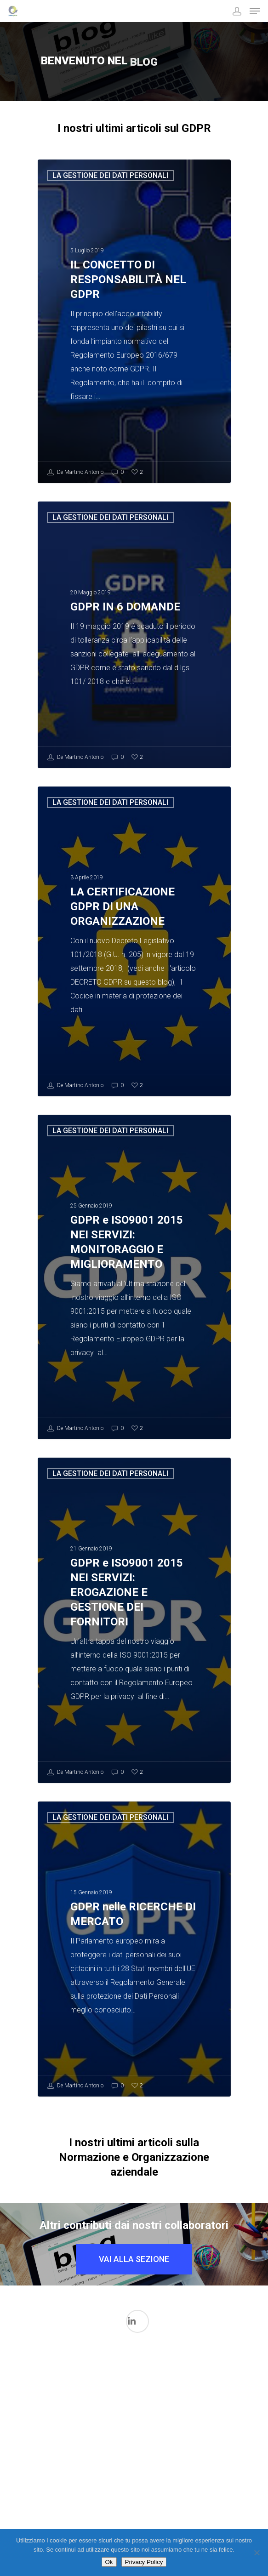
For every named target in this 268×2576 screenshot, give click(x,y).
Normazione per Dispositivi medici (134, 2488)
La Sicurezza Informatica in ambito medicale (100, 2468)
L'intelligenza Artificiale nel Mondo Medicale (131, 2409)
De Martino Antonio (75, 472)
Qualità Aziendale (167, 2506)
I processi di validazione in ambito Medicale (64, 2389)
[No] (256, 2552)
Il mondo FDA (98, 2429)
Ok (109, 2562)
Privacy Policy (144, 2562)
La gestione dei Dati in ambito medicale (165, 2399)
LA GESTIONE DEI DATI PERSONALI (110, 175)
